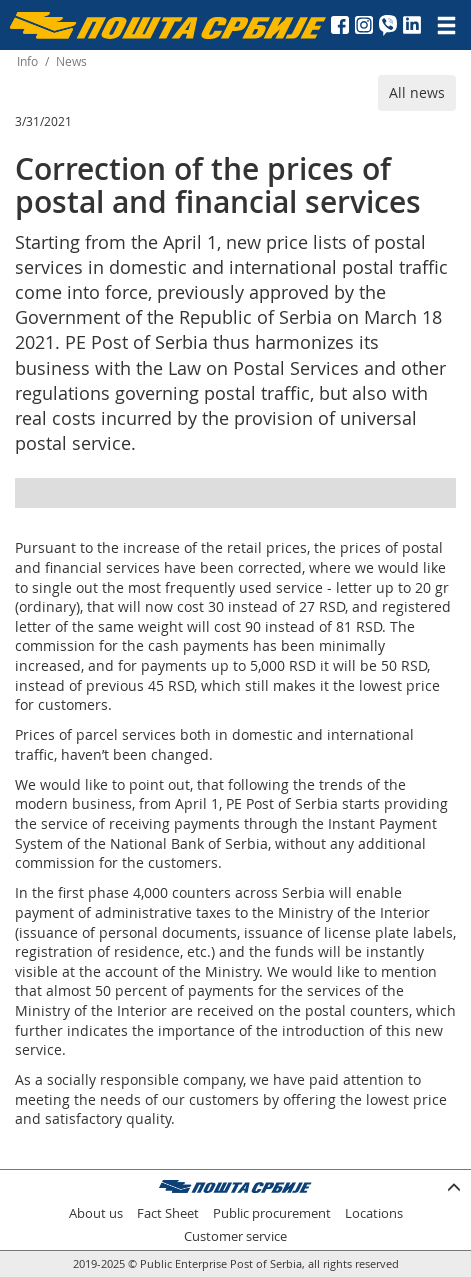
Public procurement (272, 1213)
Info (27, 61)
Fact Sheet (168, 1213)
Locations (374, 1213)
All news (417, 92)
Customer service (235, 1236)
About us (96, 1213)
